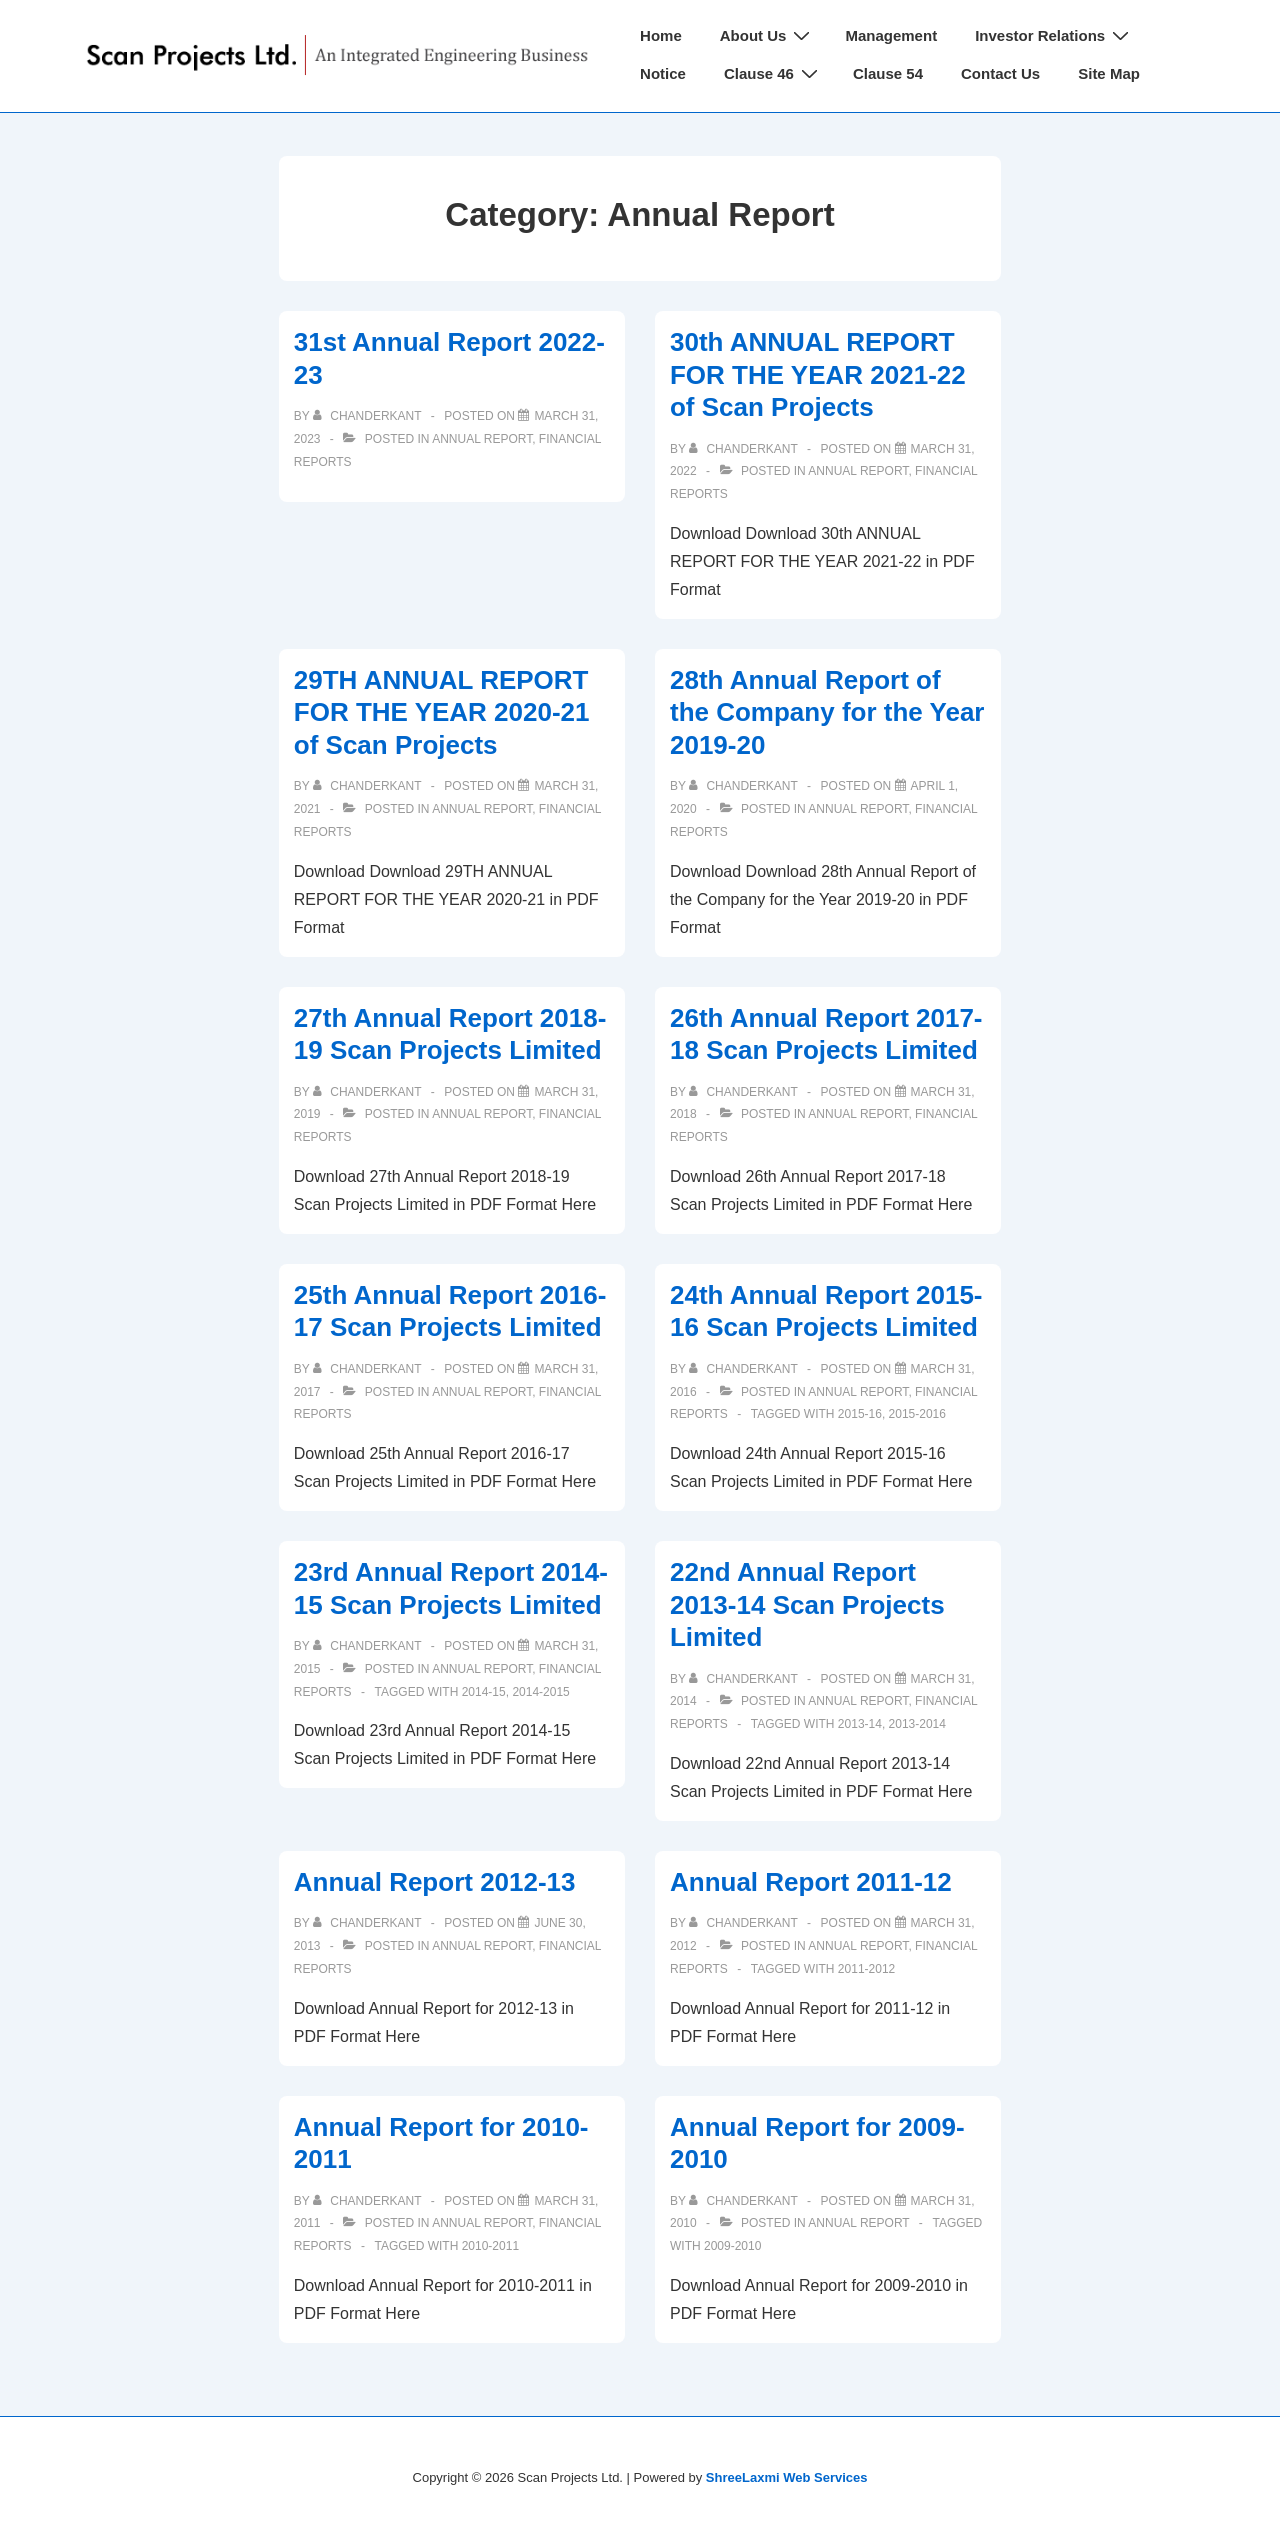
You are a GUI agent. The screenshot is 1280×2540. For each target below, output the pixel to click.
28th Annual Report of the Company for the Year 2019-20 (827, 712)
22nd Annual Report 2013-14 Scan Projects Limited (807, 1604)
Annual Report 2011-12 (811, 1882)
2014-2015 (540, 1692)
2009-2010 (732, 2246)
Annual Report (482, 439)
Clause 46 (773, 73)
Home (661, 35)
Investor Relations (1054, 35)
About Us (768, 35)
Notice (663, 73)
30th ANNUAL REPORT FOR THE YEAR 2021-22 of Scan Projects (818, 374)
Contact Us (1000, 73)
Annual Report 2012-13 (435, 1882)
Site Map (1109, 73)
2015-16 (860, 1414)
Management (891, 35)
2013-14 (860, 1724)
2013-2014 (917, 1724)
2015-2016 (917, 1414)
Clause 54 (888, 73)
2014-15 (484, 1692)
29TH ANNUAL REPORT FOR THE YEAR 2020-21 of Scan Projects (442, 712)
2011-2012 (866, 1969)
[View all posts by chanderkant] (369, 416)
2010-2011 (490, 2246)
